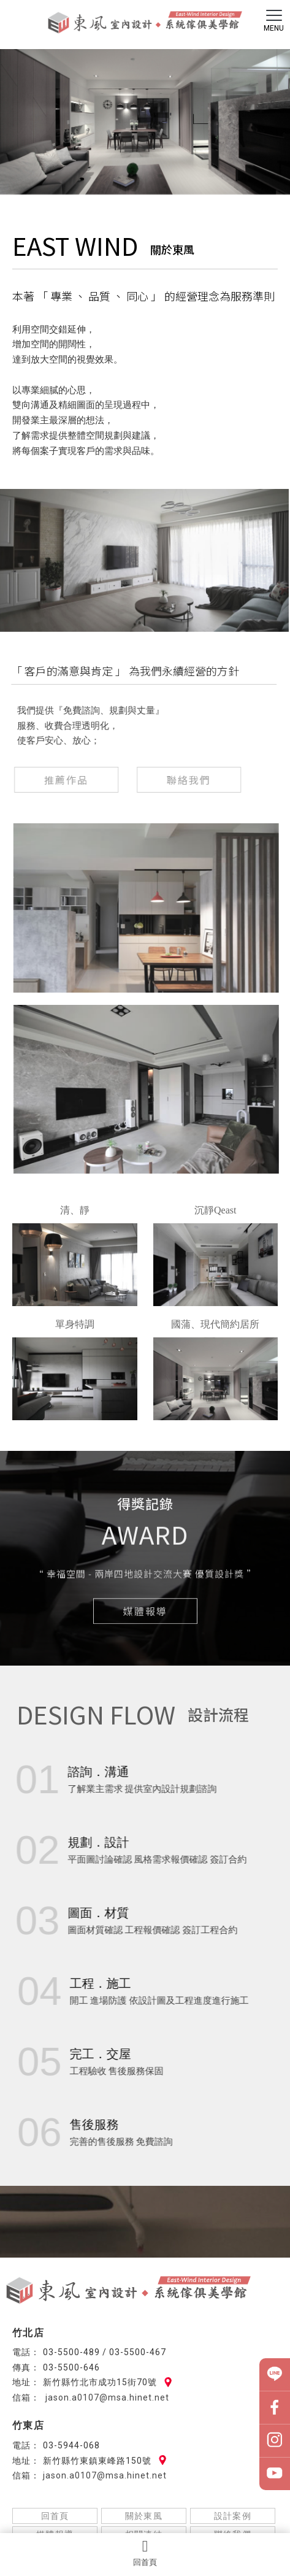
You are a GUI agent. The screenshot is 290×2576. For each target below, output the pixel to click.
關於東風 (144, 2516)
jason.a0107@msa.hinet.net (106, 2397)
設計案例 (233, 2516)
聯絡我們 (186, 779)
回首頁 (145, 2553)
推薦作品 (63, 779)
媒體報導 (145, 1611)
